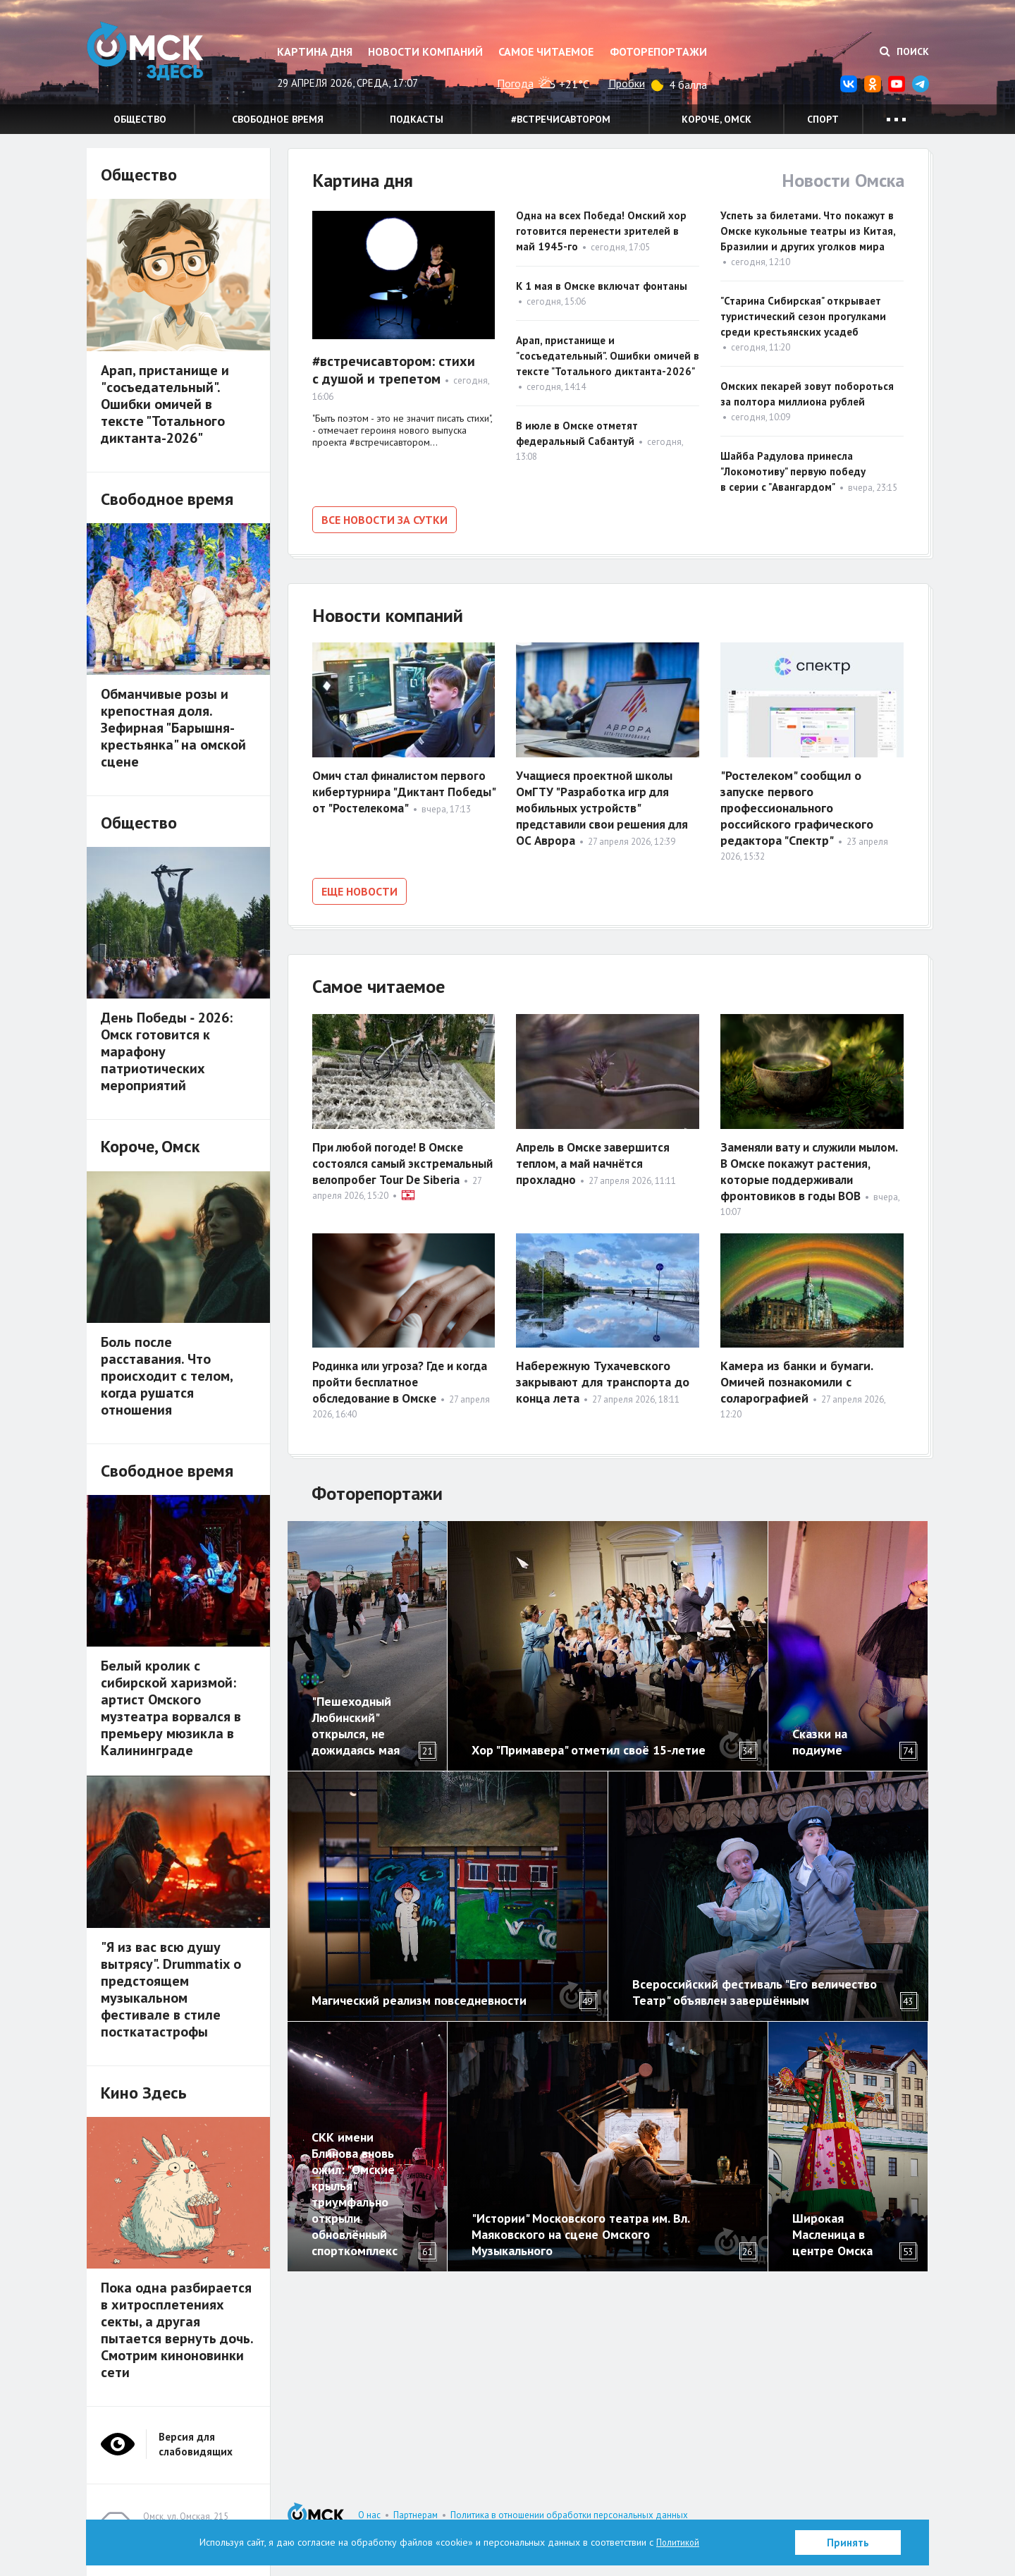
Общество (139, 119)
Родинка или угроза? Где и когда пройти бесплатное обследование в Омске (387, 1378)
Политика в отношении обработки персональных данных (569, 2515)
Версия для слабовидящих (196, 2444)
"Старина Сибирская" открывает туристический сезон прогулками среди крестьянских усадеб (803, 316)
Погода (515, 83)
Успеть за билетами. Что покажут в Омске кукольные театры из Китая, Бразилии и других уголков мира (807, 231)
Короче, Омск (716, 119)
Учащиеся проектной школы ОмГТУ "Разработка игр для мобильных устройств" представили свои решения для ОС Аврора (607, 805)
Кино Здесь (144, 2093)
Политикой (678, 2542)
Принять (848, 2542)
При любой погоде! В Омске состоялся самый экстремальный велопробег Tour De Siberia (392, 1166)
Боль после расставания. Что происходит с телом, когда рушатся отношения (167, 1376)
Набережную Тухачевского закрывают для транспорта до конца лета (602, 1378)
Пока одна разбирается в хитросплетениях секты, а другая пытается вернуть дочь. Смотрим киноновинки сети (177, 2329)
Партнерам (415, 2515)
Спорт (823, 119)
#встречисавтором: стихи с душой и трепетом (393, 370)
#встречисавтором (560, 119)
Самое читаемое (545, 51)
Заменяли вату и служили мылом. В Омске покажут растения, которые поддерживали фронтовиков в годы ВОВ (808, 1174)
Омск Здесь (157, 57)
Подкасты (416, 119)
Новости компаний (425, 51)
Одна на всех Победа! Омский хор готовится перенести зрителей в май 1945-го (601, 231)
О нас (369, 2515)
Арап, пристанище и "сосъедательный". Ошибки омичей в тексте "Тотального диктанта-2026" (607, 356)
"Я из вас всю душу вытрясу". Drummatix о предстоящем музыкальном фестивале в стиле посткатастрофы (171, 1989)
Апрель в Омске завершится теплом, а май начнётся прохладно (596, 1158)
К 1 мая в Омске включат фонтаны (601, 286)
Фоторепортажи (658, 51)
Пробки (626, 83)
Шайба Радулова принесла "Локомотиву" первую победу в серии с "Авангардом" (793, 471)
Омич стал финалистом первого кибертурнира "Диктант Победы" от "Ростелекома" (402, 789)
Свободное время (278, 119)
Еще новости (359, 889)
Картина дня (314, 51)
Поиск (904, 51)
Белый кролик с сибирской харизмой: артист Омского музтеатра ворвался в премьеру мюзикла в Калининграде (171, 1707)
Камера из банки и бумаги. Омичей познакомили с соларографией (796, 1378)
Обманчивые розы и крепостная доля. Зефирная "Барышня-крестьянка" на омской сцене (173, 728)
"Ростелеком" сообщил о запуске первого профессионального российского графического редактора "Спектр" (796, 805)
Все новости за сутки (384, 520)
